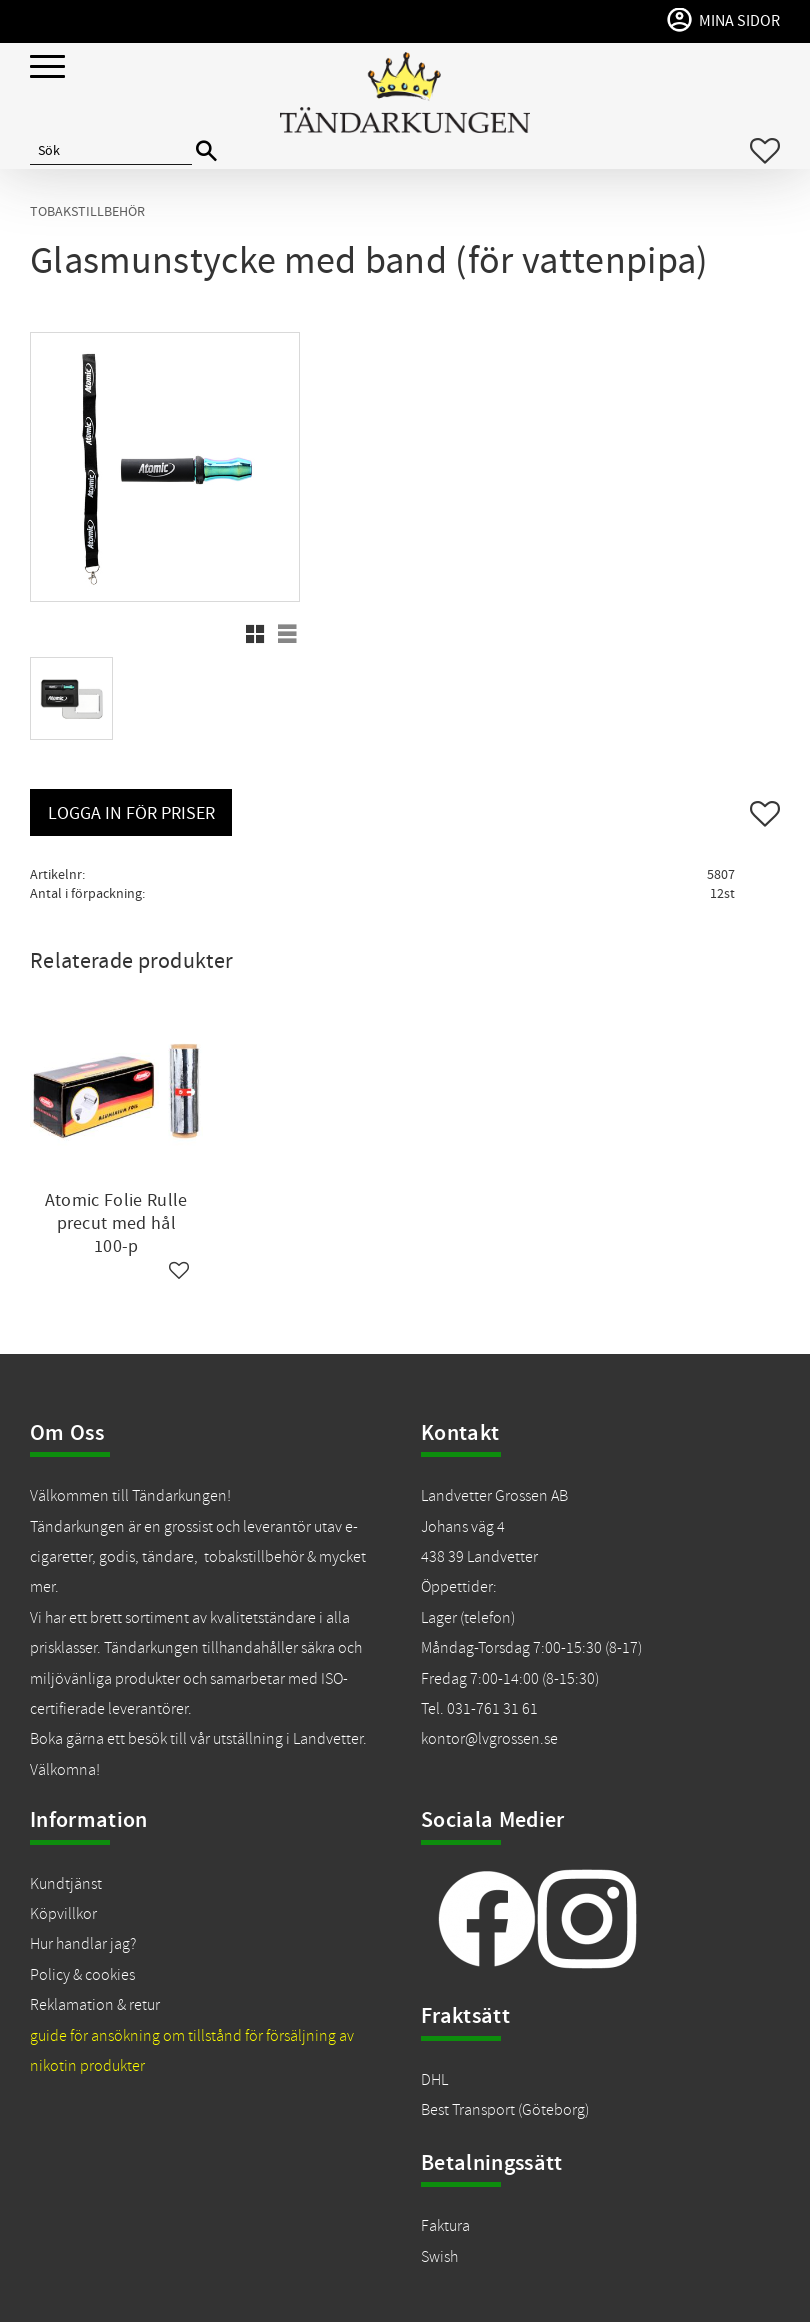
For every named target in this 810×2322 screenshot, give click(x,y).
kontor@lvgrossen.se (489, 1739)
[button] (47, 67)
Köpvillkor (63, 1914)
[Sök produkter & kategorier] (111, 151)
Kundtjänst (66, 1884)
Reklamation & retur (95, 2005)
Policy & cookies (82, 1975)
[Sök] (206, 151)
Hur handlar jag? (83, 1944)
